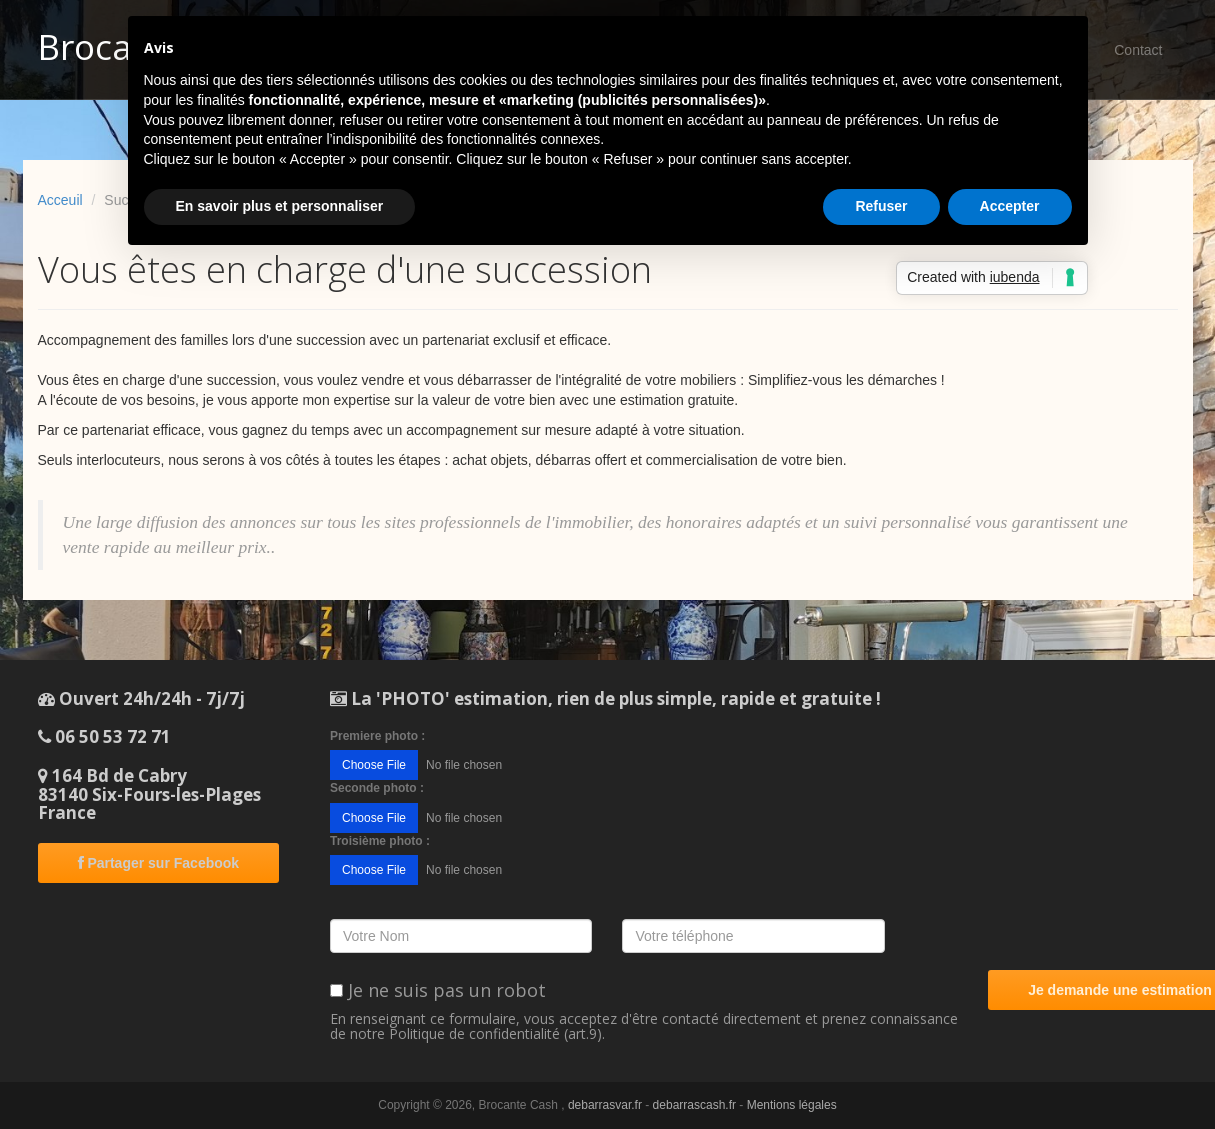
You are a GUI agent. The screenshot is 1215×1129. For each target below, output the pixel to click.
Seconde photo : (377, 788)
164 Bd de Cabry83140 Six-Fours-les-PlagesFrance (149, 794)
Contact (1138, 50)
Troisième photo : (380, 841)
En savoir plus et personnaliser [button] (280, 206)
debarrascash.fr (694, 1105)
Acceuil (60, 200)
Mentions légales (792, 1105)
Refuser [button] (881, 206)
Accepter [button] (1010, 206)
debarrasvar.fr (605, 1105)
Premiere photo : (377, 736)
